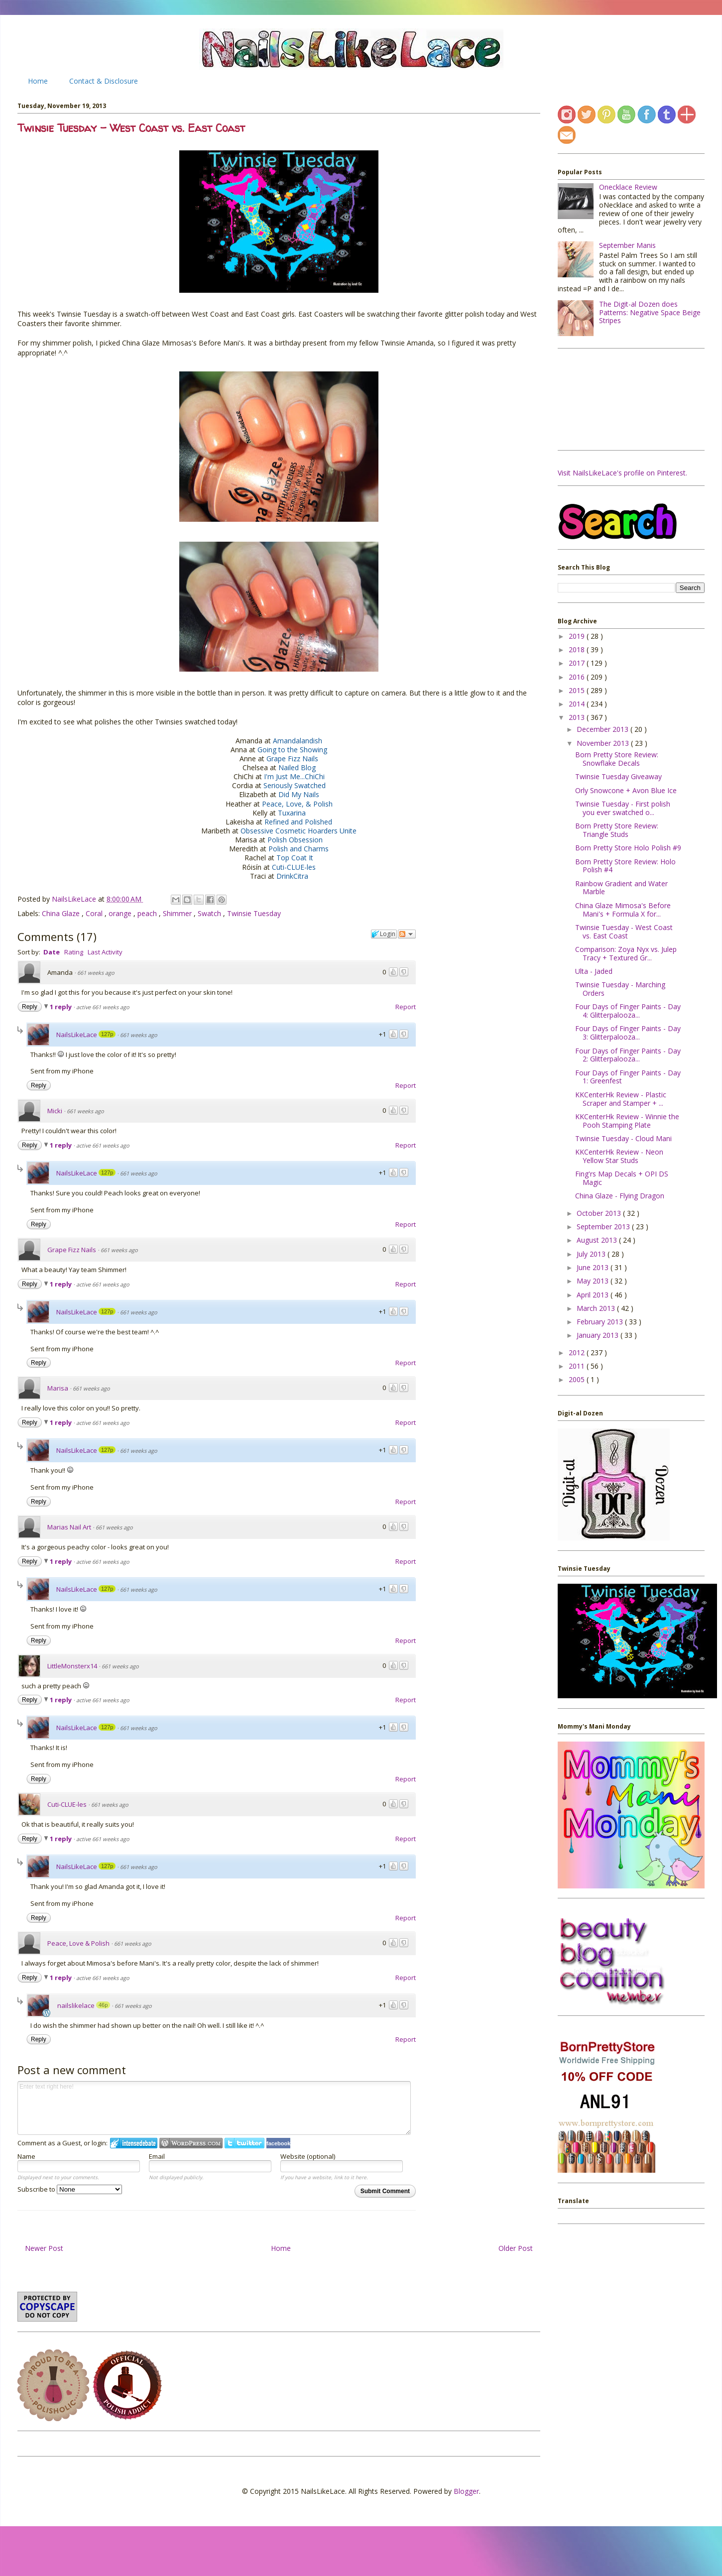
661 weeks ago (96, 972)
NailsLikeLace (75, 899)
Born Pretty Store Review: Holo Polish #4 (625, 866)
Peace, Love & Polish (78, 1943)
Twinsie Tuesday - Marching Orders (620, 989)
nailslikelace (76, 2005)
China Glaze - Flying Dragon (619, 1195)
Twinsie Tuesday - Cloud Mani (623, 1138)
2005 (578, 1379)
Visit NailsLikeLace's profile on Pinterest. (622, 472)
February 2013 (601, 1321)
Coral (95, 913)
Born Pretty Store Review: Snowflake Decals (616, 759)
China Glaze (62, 913)
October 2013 (600, 1213)
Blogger (466, 2491)
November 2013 (604, 743)
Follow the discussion (407, 934)
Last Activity (105, 951)
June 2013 (593, 1267)
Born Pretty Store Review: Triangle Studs (616, 830)
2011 (578, 1366)
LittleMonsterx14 (72, 1665)
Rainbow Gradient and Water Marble (621, 888)
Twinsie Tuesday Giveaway (618, 776)
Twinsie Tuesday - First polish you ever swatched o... (622, 808)
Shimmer (178, 913)
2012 (578, 1352)
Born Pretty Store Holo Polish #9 (628, 847)
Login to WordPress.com (191, 2143)
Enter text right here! (214, 2108)
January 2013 (598, 1335)
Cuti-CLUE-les (67, 1804)
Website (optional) (307, 2156)
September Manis (627, 245)
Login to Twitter (244, 2143)
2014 (578, 703)
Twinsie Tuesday (254, 913)
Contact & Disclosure (103, 81)
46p (103, 2005)
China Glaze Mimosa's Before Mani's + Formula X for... (623, 910)
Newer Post (44, 2248)
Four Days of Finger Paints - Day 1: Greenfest (628, 1077)
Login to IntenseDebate (133, 2143)
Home (38, 81)
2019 (578, 636)
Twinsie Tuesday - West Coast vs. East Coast (624, 931)
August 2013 (598, 1240)
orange (121, 913)
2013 (578, 717)
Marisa (57, 1388)
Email (157, 2156)
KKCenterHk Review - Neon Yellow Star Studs (619, 1156)
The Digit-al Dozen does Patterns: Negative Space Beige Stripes (650, 312)
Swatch (210, 913)
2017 (578, 663)
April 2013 (593, 1294)
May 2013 (593, 1281)
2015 (578, 690)
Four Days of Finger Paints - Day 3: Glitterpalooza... (628, 1033)
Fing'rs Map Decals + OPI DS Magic (621, 1178)
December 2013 (603, 729)
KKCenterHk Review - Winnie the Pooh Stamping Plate (627, 1121)
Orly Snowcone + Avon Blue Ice (626, 790)
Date (51, 951)
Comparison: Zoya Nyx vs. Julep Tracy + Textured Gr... (626, 953)
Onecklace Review (628, 187)
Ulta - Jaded (593, 971)
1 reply (61, 1006)
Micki (54, 1110)
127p (107, 1034)
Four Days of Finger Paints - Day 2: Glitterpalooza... (628, 1055)
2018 (578, 649)
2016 (578, 677)
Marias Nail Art (69, 1526)
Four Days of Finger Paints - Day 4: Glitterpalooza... (628, 1011)
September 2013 (604, 1226)
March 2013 (597, 1308)
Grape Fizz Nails (71, 1249)
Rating (73, 951)
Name (26, 2156)
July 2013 (592, 1254)
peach (148, 913)
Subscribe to (69, 2189)
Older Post (515, 2248)
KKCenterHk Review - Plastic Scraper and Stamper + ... (620, 1099)
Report (405, 1006)
